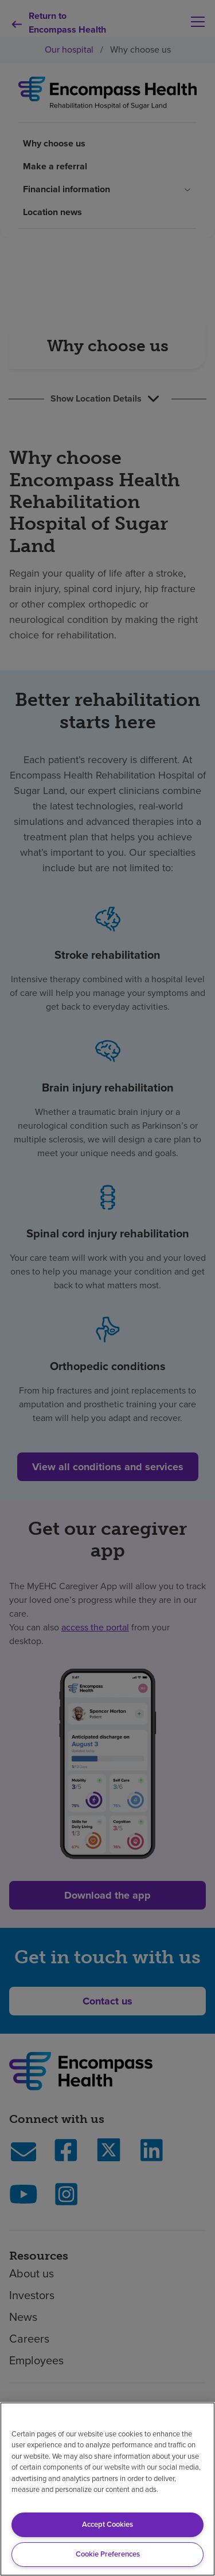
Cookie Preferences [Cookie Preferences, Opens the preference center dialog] (108, 2554)
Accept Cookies (107, 2524)
